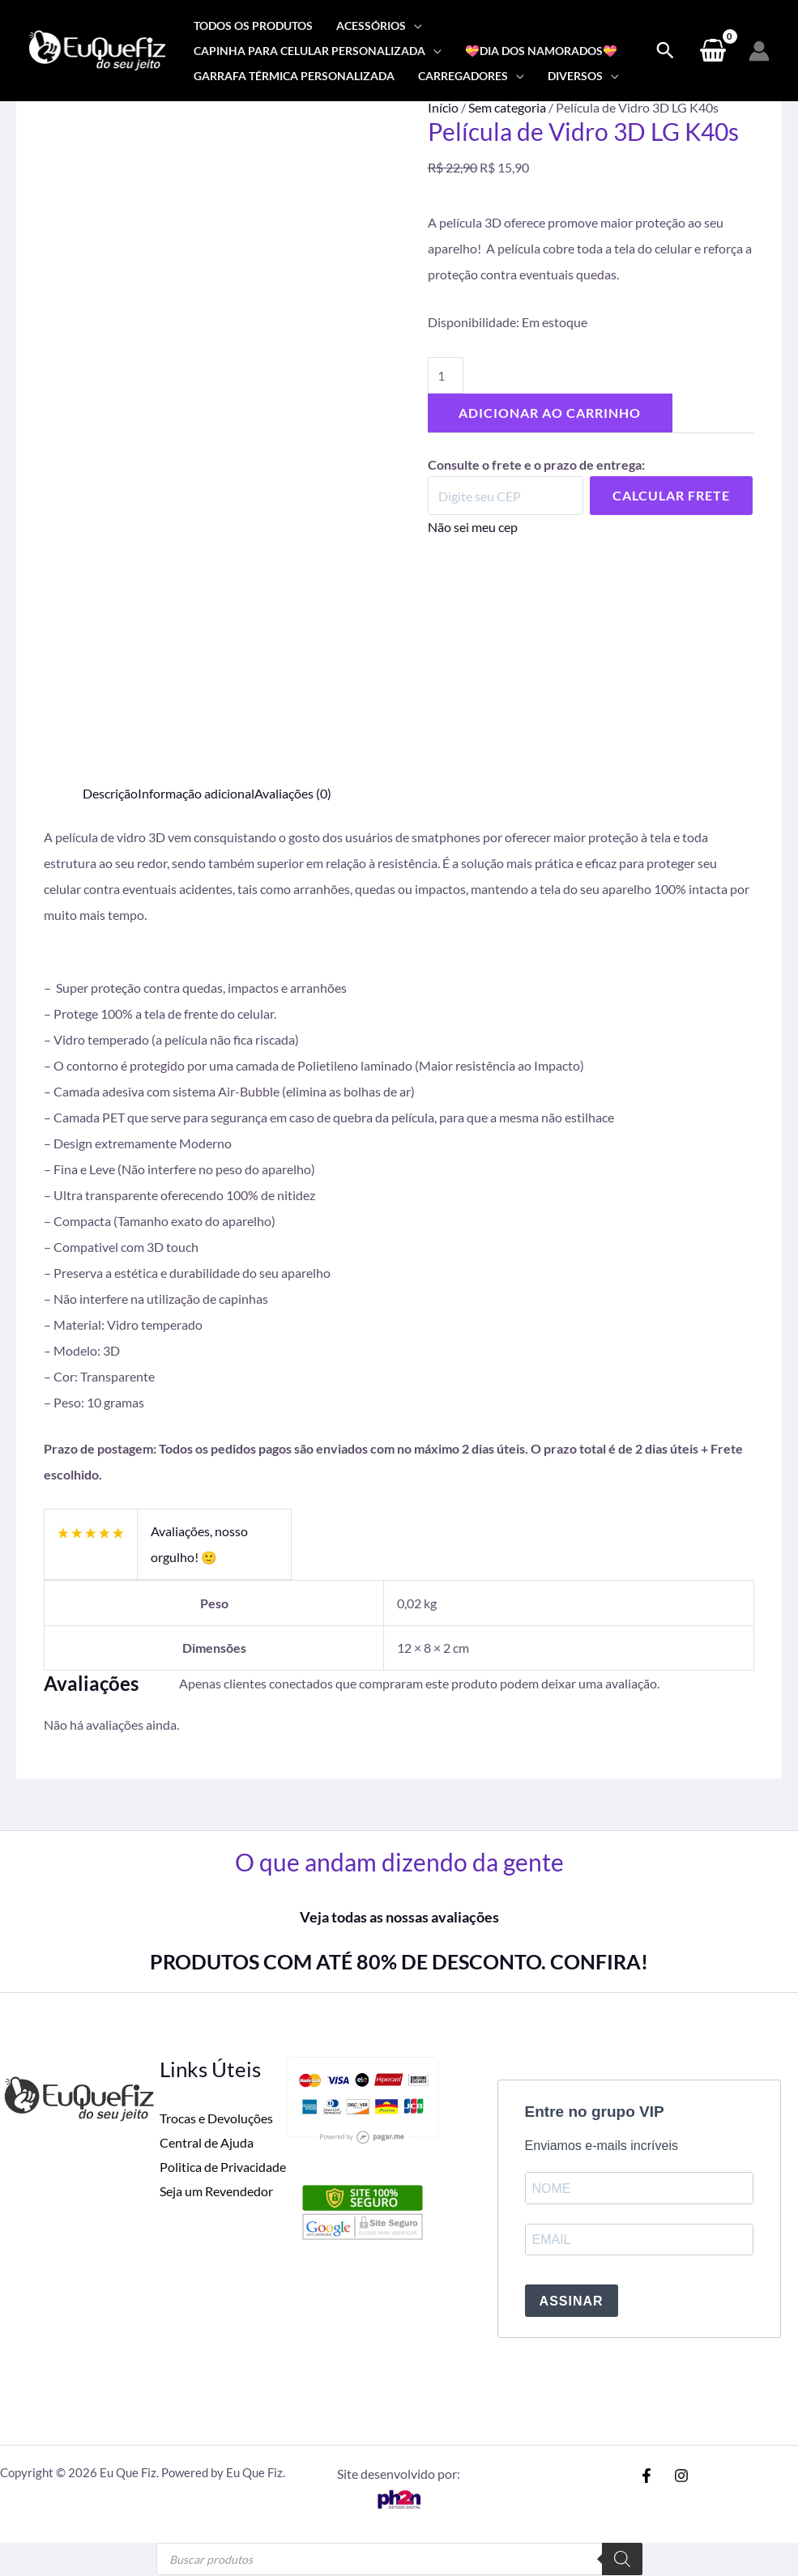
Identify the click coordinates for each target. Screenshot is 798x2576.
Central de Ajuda (207, 2142)
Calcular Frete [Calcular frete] (671, 496)
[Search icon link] (665, 51)
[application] (414, 25)
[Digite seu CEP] (505, 496)
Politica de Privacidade (223, 2166)
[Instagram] (681, 2476)
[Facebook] (646, 2476)
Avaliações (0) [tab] (292, 793)
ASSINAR (572, 2302)
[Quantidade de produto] (446, 375)
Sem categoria (507, 107)
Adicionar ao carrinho (550, 412)
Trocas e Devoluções (216, 2118)
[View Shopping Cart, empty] (712, 51)
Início (443, 107)
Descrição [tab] (110, 793)
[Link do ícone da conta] (759, 51)
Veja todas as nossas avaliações (399, 1917)
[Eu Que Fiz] (97, 49)
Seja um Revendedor (216, 2190)
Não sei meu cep (473, 527)
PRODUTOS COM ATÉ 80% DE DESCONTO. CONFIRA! (399, 1961)
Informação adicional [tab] (196, 793)
